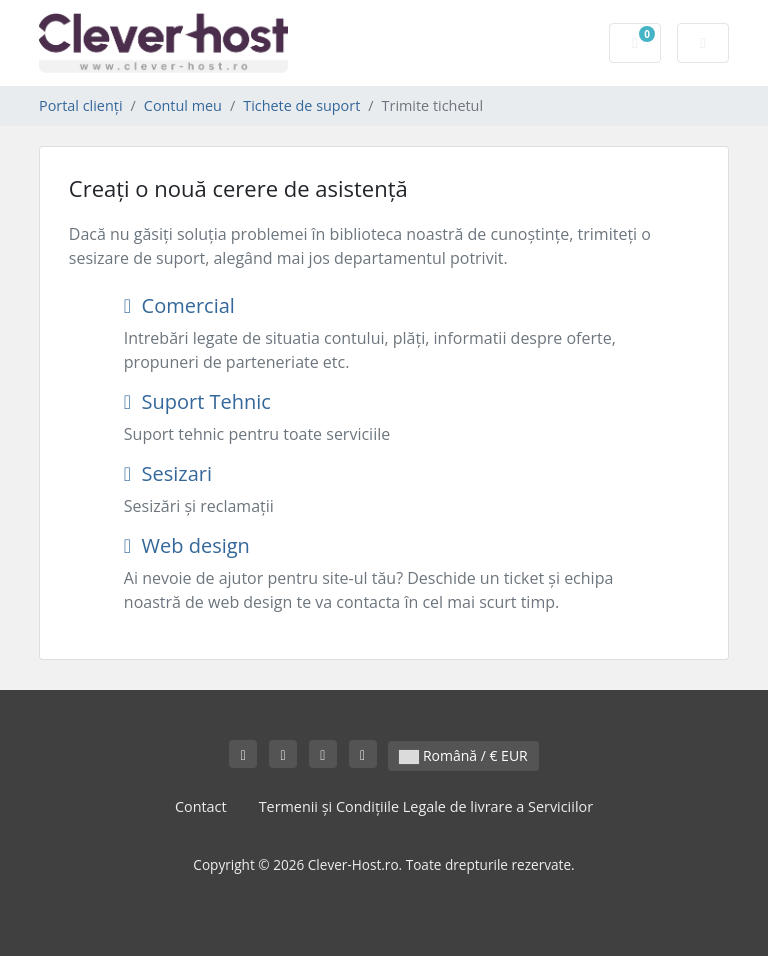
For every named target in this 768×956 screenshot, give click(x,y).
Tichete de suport (301, 105)
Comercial (179, 305)
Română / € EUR (463, 755)
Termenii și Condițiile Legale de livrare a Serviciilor (426, 806)
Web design (187, 545)
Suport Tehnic (197, 401)
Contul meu (183, 105)
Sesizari (168, 473)
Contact (201, 806)
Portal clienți (81, 105)
